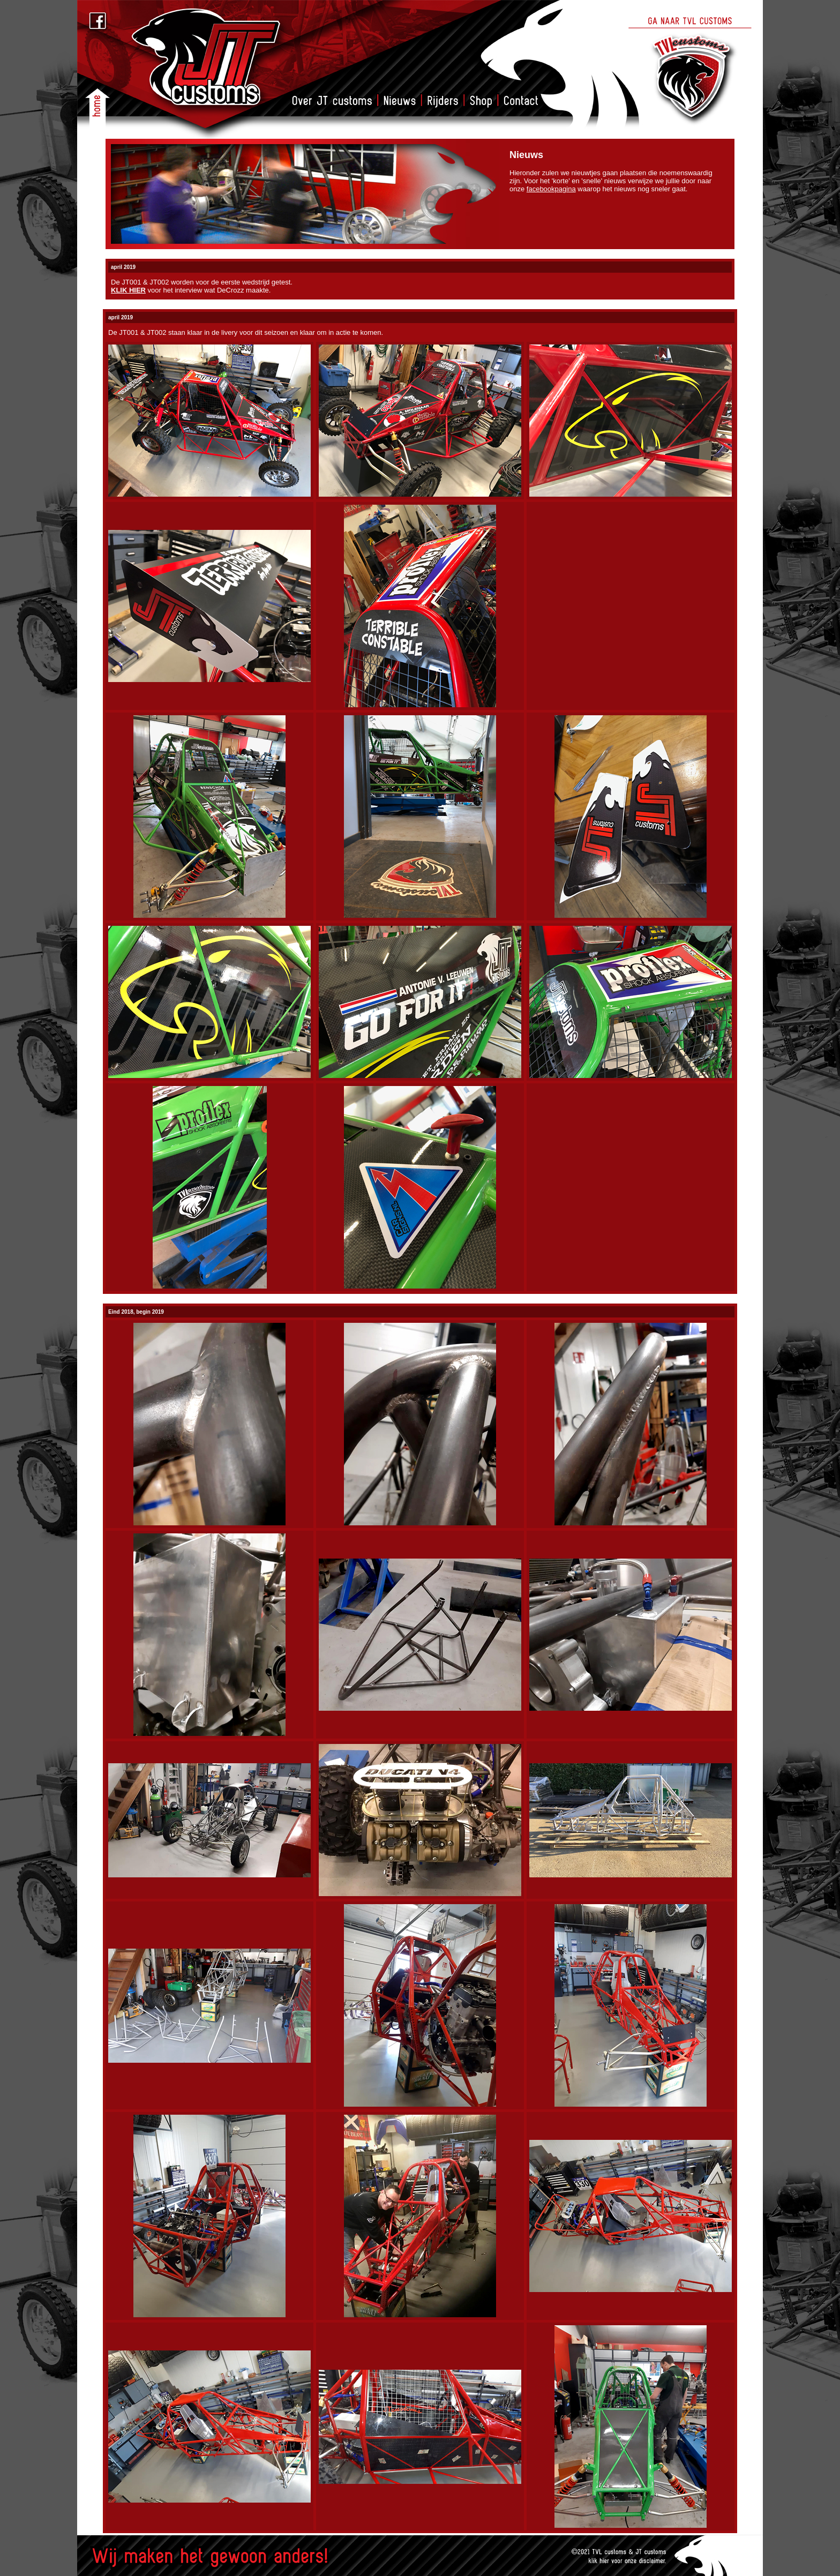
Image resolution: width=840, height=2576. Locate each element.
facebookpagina (551, 189)
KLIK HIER (128, 290)
